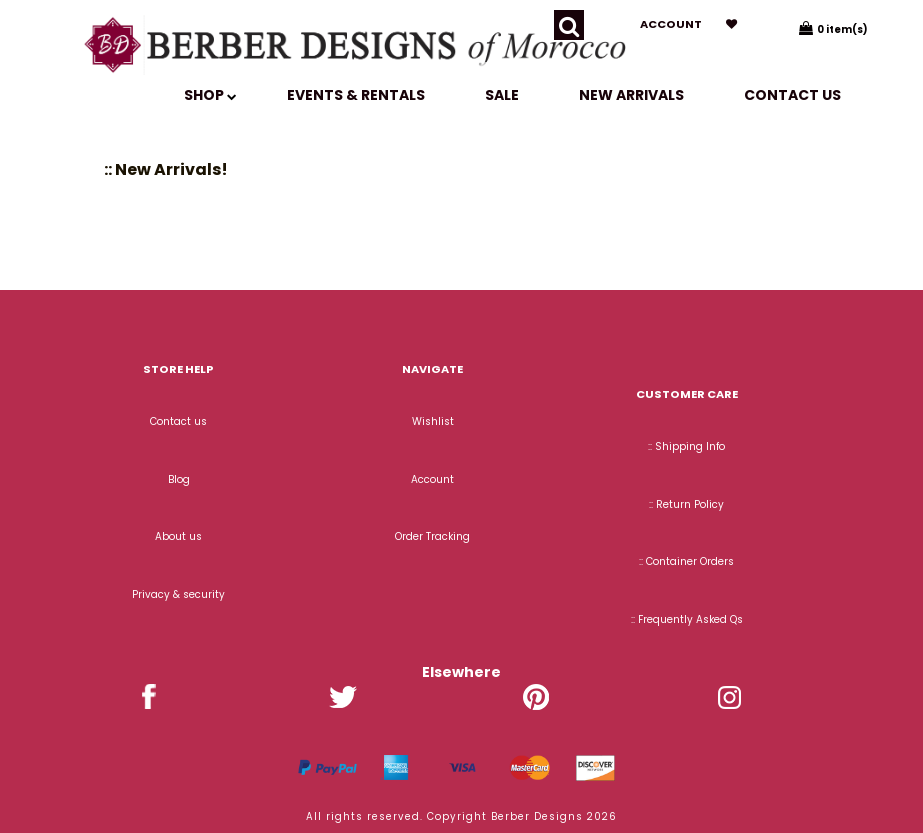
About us (178, 536)
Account (671, 24)
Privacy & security (178, 594)
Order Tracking (432, 536)
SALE (502, 95)
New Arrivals (631, 95)
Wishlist (433, 421)
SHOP (210, 95)
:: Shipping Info (686, 446)
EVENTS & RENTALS (356, 95)
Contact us (792, 95)
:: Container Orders (686, 561)
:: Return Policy (686, 504)
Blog (179, 479)
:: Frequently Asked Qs (687, 619)
